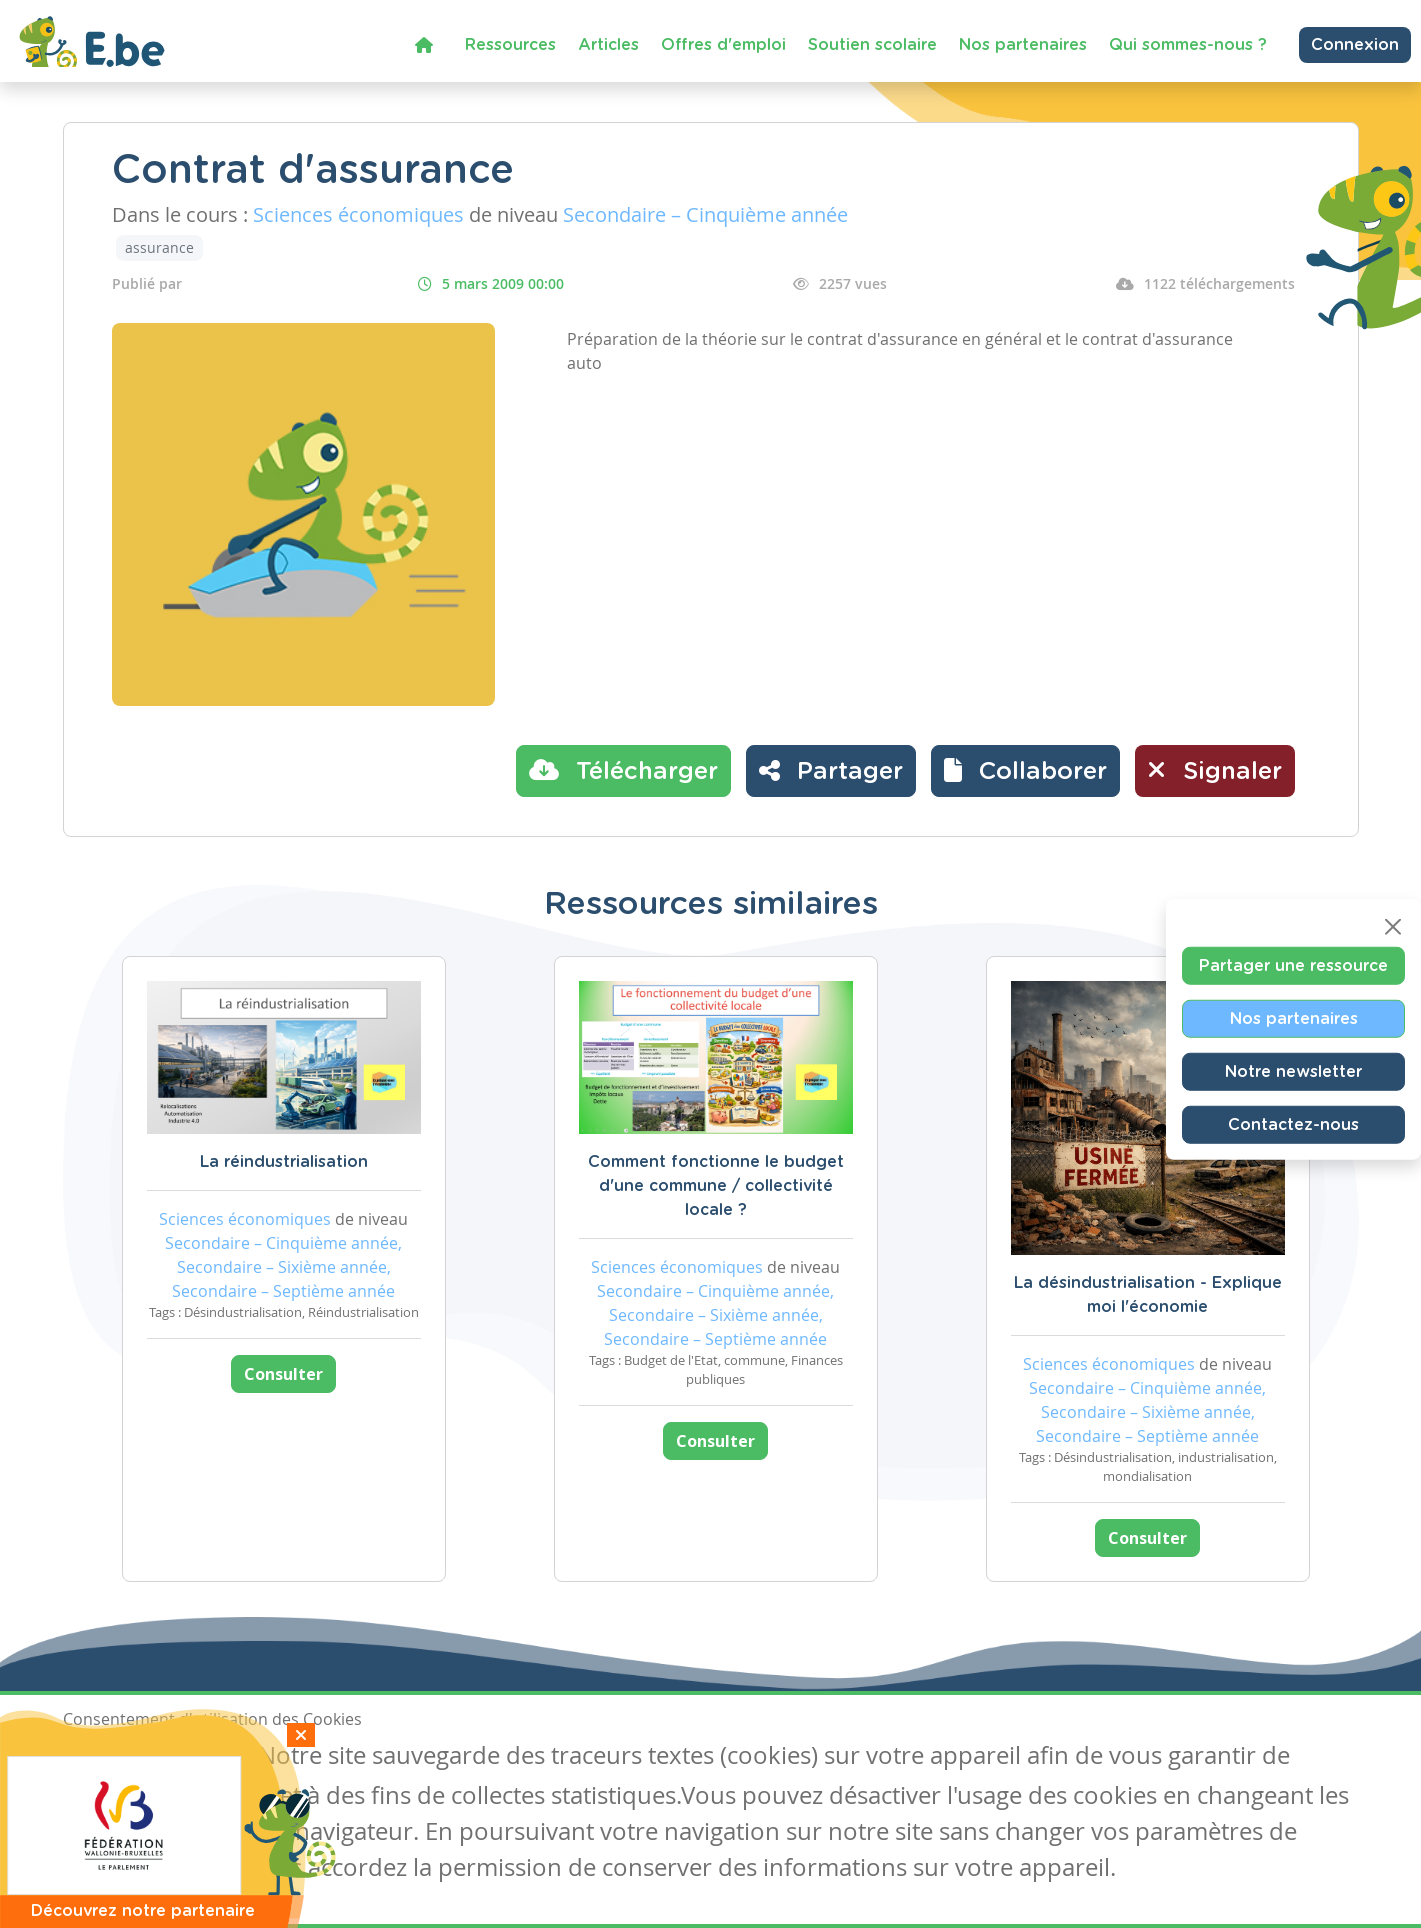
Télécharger (623, 770)
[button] (1025, 771)
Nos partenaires (1023, 45)
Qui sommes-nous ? (1188, 45)
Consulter (283, 1374)
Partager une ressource (1293, 966)
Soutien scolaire (872, 45)
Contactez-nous (1293, 1125)
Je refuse (206, 1758)
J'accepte (109, 1758)
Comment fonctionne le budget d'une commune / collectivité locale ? (716, 1186)
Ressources (510, 45)
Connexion (1355, 45)
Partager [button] (831, 770)
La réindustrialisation (284, 1162)
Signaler (1215, 770)
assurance (159, 247)
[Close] (1393, 927)
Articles (608, 45)
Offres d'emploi (723, 45)
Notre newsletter (1293, 1072)
